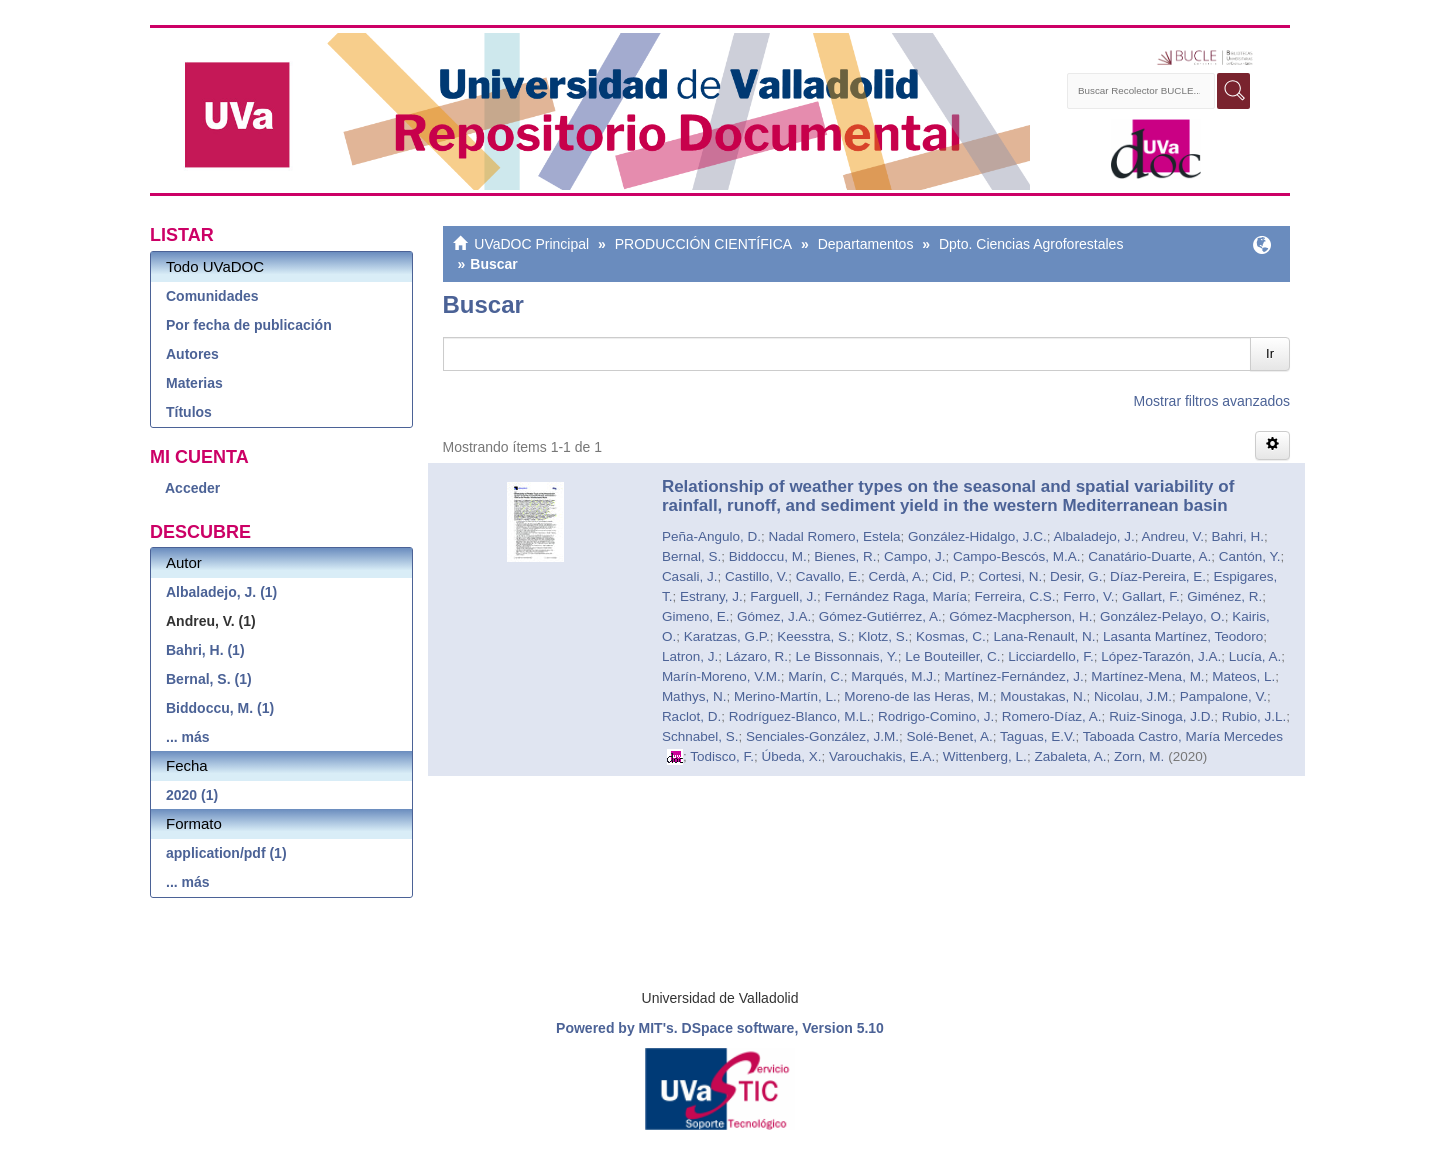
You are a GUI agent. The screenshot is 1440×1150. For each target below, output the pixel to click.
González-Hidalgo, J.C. (977, 536)
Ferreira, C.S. (1015, 596)
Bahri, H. (1238, 536)
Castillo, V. (756, 576)
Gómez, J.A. (774, 616)
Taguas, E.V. (1037, 736)
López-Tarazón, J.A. (1161, 656)
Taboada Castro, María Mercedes (1183, 736)
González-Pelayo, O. (1162, 616)
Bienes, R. (845, 556)
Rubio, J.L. (1254, 716)
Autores (192, 354)
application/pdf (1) (226, 853)
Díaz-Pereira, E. (1158, 576)
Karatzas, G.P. (727, 636)
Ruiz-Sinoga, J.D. (1161, 716)
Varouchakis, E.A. (882, 756)
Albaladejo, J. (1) (221, 592)
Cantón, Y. (1250, 556)
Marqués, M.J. (894, 676)
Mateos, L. (1243, 676)
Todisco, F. (722, 756)
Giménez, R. (1224, 596)
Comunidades (212, 296)
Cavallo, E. (828, 576)
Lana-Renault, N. (1044, 636)
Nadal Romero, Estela (834, 536)
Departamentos (866, 244)
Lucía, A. (1255, 656)
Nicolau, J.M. (1133, 696)
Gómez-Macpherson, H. (1020, 616)
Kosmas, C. (951, 636)
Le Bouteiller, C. (952, 656)
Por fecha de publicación (249, 325)
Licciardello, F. (1051, 656)
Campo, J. (915, 556)
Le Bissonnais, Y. (846, 656)
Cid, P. (951, 576)
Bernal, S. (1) (209, 679)
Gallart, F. (1151, 596)
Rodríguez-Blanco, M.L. (800, 716)
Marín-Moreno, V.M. (721, 676)
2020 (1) (192, 795)
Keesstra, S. (814, 636)
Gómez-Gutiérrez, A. (880, 616)
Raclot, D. (691, 716)
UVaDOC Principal (531, 244)
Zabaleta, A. (1070, 756)
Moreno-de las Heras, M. (918, 696)
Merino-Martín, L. (785, 696)
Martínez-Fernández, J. (1014, 676)
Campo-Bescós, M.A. (1017, 556)
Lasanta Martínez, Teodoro (1183, 636)
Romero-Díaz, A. (1052, 716)
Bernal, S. (691, 556)
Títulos (189, 412)
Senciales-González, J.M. (822, 736)
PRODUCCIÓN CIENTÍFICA (703, 244)
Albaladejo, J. (1094, 536)
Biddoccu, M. (768, 556)
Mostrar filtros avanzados (1212, 401)
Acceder (192, 488)
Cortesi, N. (1011, 576)
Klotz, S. (883, 636)
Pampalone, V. (1223, 696)
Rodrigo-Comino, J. (936, 716)
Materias (194, 383)
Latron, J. (690, 656)
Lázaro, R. (757, 656)
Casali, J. (690, 576)
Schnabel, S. (700, 736)
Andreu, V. (1172, 536)
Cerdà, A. (897, 576)
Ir (1270, 353)
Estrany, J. (711, 596)
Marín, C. (816, 676)
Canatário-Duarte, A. (1149, 556)
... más (188, 737)
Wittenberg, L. (985, 756)
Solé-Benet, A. (950, 736)
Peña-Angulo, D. (711, 536)
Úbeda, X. (791, 756)
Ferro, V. (1088, 596)
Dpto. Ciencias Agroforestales (1031, 244)
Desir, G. (1076, 576)
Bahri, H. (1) (205, 650)
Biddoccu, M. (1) (220, 708)
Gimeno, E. (696, 616)
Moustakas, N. (1043, 696)
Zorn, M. (1139, 756)
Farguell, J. (783, 596)
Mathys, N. (694, 696)
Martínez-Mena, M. (1147, 676)
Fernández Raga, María (896, 596)
